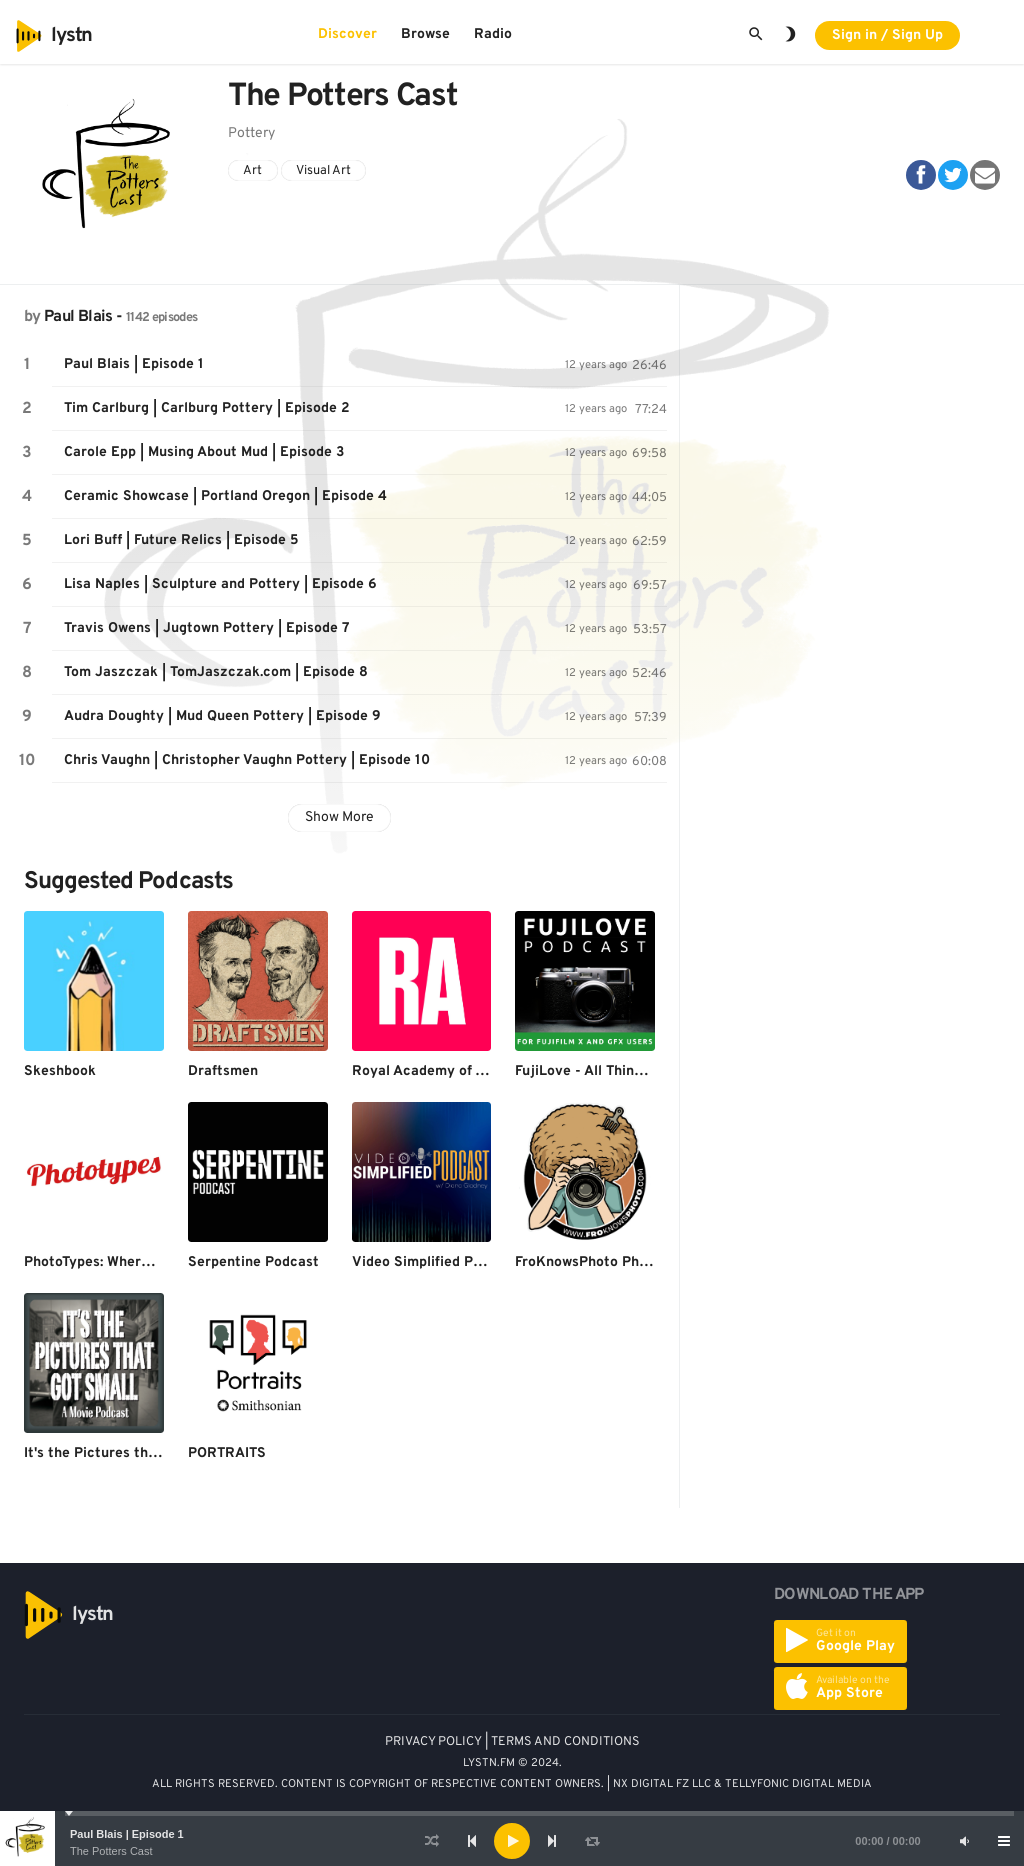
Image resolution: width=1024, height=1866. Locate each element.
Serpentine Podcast (253, 1262)
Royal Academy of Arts (428, 1071)
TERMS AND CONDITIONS (565, 1742)
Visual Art (323, 171)
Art (252, 171)
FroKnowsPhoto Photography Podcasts (643, 1262)
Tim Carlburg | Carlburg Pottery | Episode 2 (207, 408)
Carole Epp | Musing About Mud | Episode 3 (204, 452)
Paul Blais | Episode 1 (127, 1834)
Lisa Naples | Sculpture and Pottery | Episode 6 (220, 584)
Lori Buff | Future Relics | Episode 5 (181, 540)
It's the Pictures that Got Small (127, 1453)
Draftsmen (223, 1071)
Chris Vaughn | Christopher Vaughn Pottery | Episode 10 (247, 760)
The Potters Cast (111, 1851)
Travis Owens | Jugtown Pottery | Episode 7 (207, 628)
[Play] (512, 1841)
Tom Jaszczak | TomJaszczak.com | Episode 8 (216, 672)
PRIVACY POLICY (433, 1742)
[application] (512, 1841)
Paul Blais (78, 317)
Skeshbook (60, 1071)
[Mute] (964, 1841)
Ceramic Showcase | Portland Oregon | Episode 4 (225, 496)
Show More (339, 817)
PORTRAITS (227, 1453)
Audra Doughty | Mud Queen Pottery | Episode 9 (222, 716)
